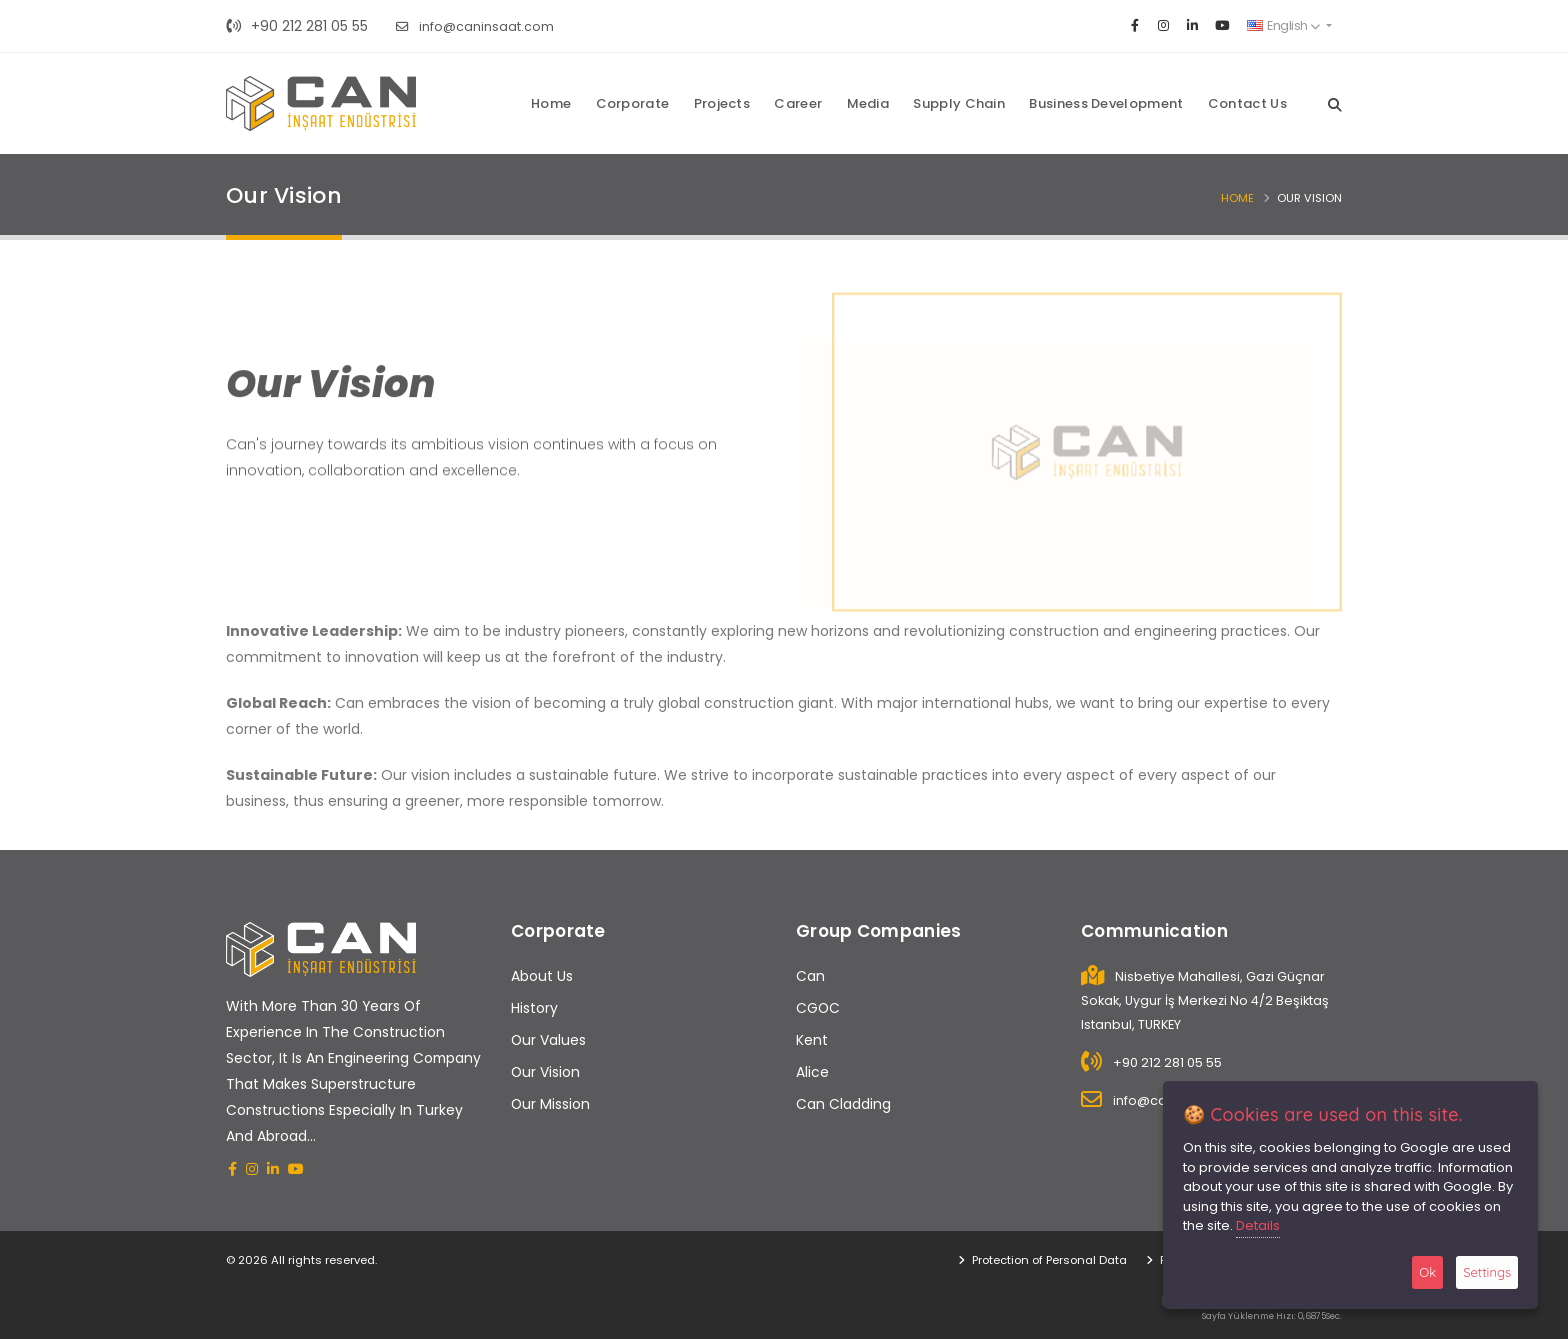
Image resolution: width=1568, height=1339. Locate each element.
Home (551, 103)
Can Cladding (843, 1104)
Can (810, 976)
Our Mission (550, 1104)
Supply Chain (959, 103)
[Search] (1335, 103)
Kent (812, 1040)
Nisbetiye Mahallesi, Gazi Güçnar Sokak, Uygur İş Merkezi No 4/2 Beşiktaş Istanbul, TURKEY (1205, 1000)
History (534, 1008)
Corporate (633, 103)
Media (868, 103)
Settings (1487, 1272)
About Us (542, 976)
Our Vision (545, 1072)
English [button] (1283, 25)
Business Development (1106, 103)
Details (1258, 1225)
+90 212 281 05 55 (297, 26)
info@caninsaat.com (475, 26)
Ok (1427, 1272)
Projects (722, 103)
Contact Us (1247, 103)
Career (798, 103)
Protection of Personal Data (1048, 1260)
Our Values (548, 1040)
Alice (812, 1072)
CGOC (818, 1008)
